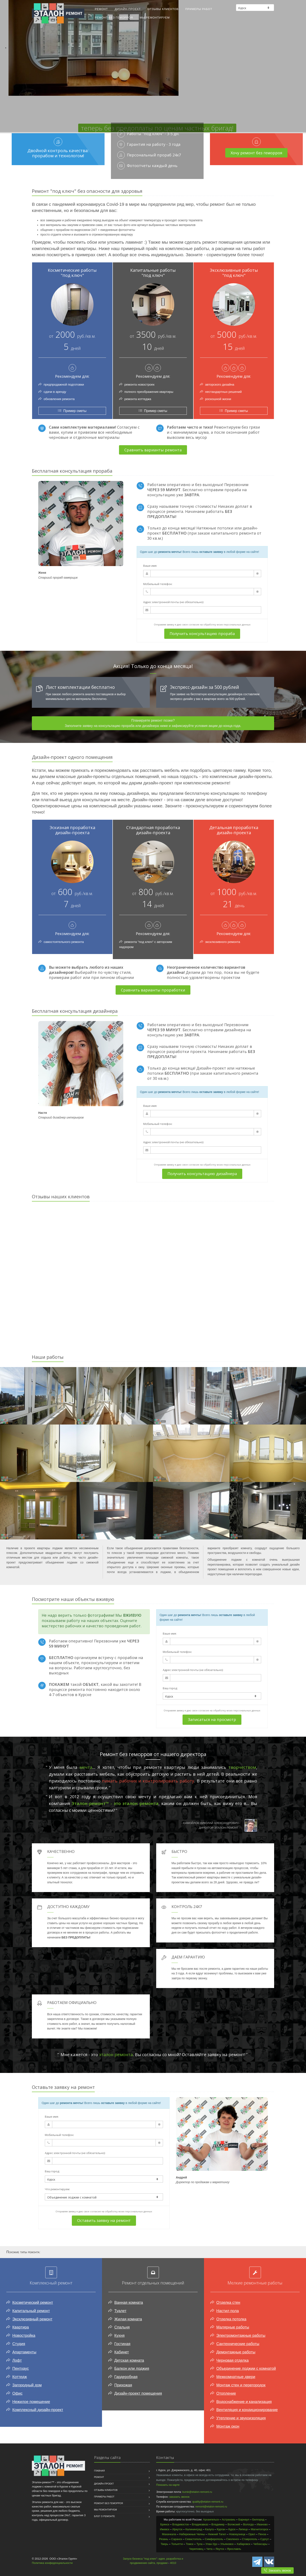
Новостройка (23, 2335)
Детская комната (129, 2360)
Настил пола (227, 2311)
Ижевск (164, 2529)
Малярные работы (232, 2327)
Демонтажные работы (235, 2352)
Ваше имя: (150, 566)
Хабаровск (243, 2544)
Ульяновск (227, 2544)
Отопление (226, 2393)
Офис (17, 2393)
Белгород (258, 2519)
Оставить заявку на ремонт (104, 2220)
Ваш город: (170, 1688)
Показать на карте (168, 2484)
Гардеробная (125, 2377)
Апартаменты (24, 2352)
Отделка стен (228, 2302)
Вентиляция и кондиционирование (247, 2410)
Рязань (163, 2539)
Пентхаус (20, 2368)
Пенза (262, 2534)
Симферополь (214, 2539)
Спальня (122, 2327)
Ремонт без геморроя (114, 17)
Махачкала (169, 2534)
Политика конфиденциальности (52, 2563)
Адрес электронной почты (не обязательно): (173, 602)
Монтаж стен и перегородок (240, 2385)
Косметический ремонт (32, 2302)
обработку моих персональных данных (227, 624)
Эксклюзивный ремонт (32, 2319)
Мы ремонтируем (155, 17)
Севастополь (193, 2539)
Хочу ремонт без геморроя (256, 152)
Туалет (120, 2311)
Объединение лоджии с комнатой (246, 2368)
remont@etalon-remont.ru (211, 2506)
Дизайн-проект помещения (138, 2393)
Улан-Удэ (211, 2544)
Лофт (17, 2360)
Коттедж (19, 2377)
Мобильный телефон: (157, 584)
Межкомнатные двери (235, 2377)
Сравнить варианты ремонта (153, 449)
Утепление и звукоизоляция (241, 2418)
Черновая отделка (232, 2360)
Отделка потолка (231, 2319)
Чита (209, 2548)
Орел (251, 2534)
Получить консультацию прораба (202, 633)
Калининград (194, 2529)
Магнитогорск (259, 2529)
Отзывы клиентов (162, 9)
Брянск (164, 2524)
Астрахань (228, 2519)
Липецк (243, 2529)
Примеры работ (198, 9)
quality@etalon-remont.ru (207, 2501)
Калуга (209, 2529)
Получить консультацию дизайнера (202, 1173)
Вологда (248, 2524)
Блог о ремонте (104, 2516)
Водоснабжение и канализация (244, 2402)
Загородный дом (27, 2385)
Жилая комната (128, 2319)
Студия (18, 2344)
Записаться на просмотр (212, 1719)
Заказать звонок (277, 2570)
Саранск (176, 2539)
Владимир (218, 2524)
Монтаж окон (227, 2426)
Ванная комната (128, 2302)
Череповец (196, 2548)
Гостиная (122, 2344)
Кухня (119, 2335)
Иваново (262, 2524)
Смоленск (232, 2539)
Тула (199, 2544)
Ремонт (101, 9)
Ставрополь (249, 2539)
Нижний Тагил (217, 2534)
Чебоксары (260, 2544)
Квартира (20, 2327)
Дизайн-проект (128, 9)
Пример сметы (72, 411)
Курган (221, 2529)
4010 (173, 2563)
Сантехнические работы (237, 2344)
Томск (189, 2544)
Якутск (219, 2548)
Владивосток (180, 2524)
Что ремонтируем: (57, 2189)
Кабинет (121, 2352)
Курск (231, 2529)
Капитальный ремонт (31, 2311)
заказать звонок (179, 2496)
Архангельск (211, 2519)
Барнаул (243, 2519)
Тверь (164, 2544)
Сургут (264, 2539)
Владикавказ (200, 2524)
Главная (99, 2470)
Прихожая (123, 2385)
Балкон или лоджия (131, 2368)
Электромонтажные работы (240, 2335)
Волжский (234, 2524)
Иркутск (177, 2529)
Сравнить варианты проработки (153, 990)
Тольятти (177, 2544)
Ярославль (234, 2548)
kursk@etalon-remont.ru (197, 2491)
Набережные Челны (192, 2534)
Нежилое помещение (31, 2402)
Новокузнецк (237, 2534)
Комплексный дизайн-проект (37, 2410)
